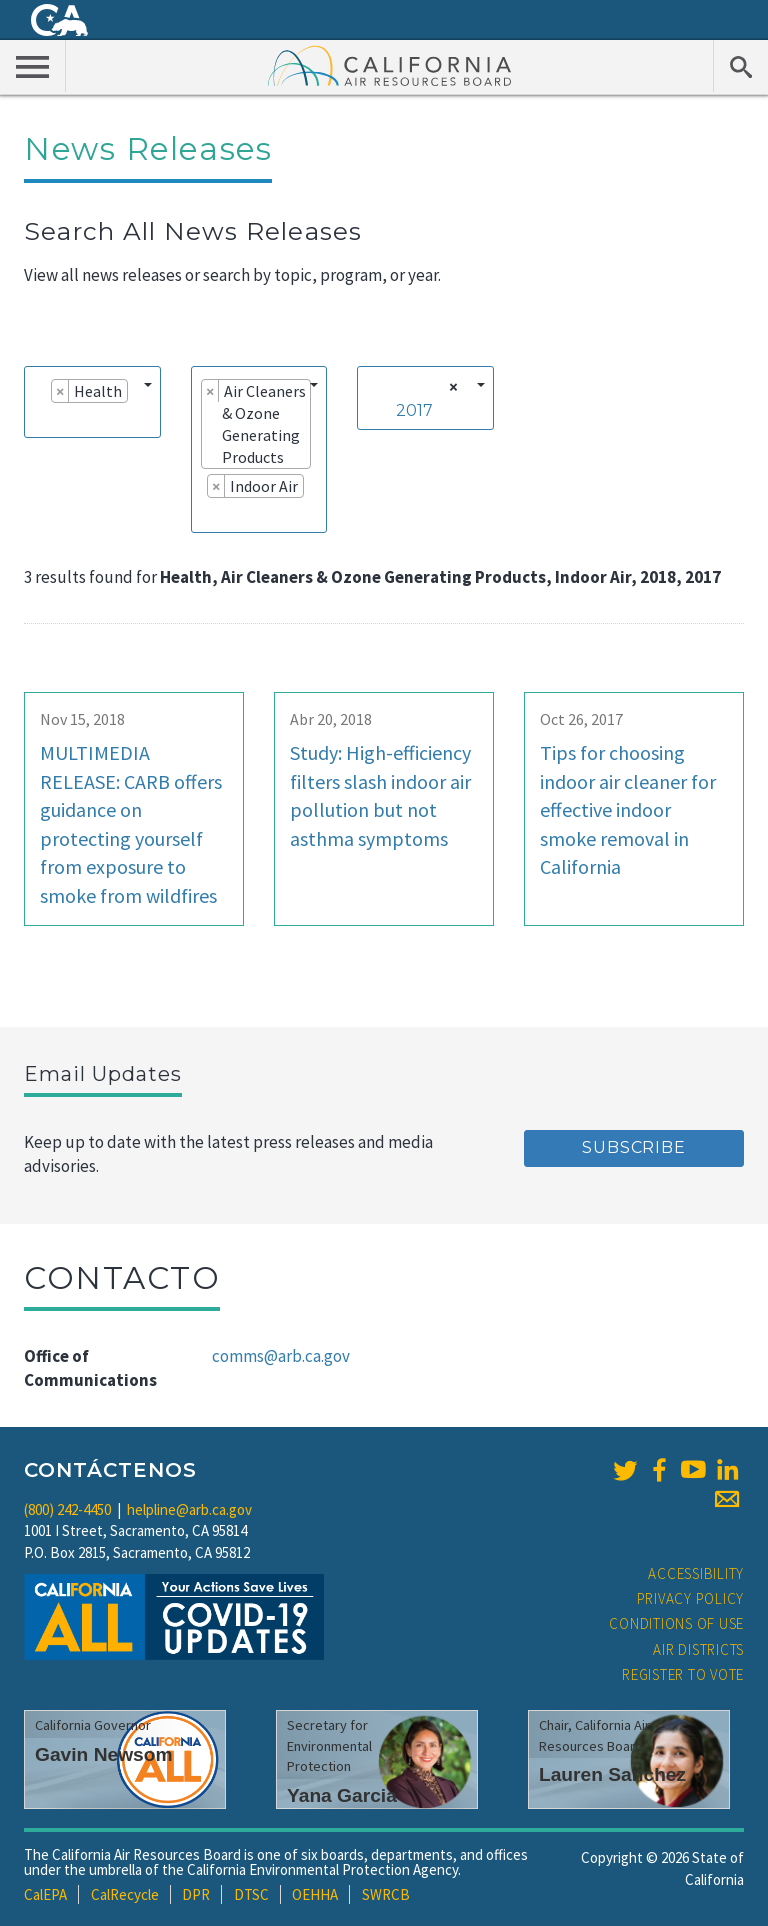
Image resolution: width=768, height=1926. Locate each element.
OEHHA (315, 1894)
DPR (196, 1894)
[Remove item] (60, 391)
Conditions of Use (676, 1623)
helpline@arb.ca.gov (189, 1509)
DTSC (251, 1894)
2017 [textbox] (414, 410)
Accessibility (696, 1573)
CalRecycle (125, 1894)
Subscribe (633, 1147)
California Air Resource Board (390, 65)
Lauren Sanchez (612, 1774)
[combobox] (92, 402)
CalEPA (45, 1894)
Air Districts (698, 1649)
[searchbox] (40, 419)
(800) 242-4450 (67, 1509)
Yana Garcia (342, 1795)
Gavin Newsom (104, 1754)
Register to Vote (683, 1674)
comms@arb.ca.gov (281, 1356)
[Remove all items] (450, 387)
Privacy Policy (691, 1598)
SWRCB (386, 1894)
